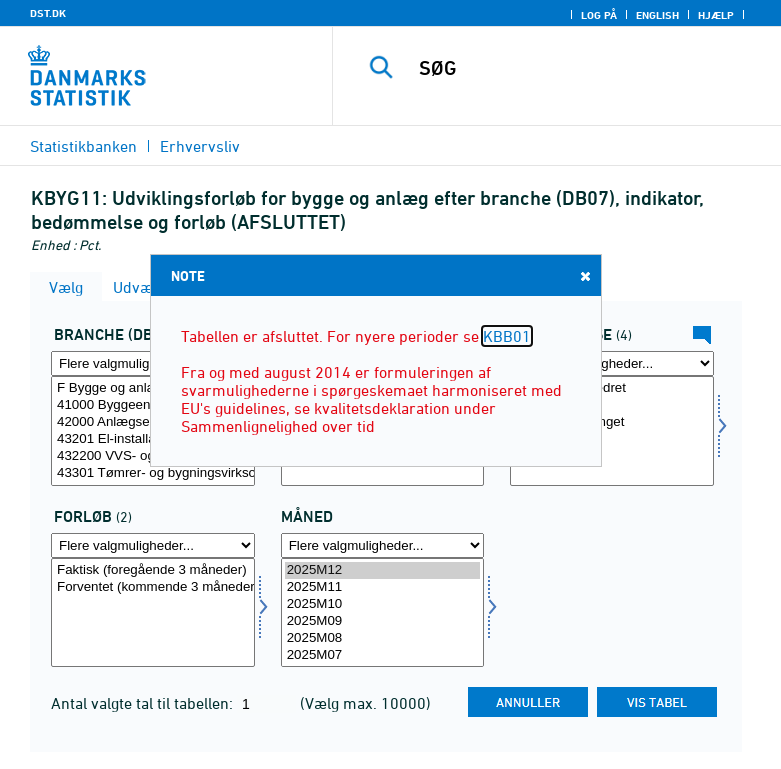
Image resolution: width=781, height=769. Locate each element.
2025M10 (383, 604)
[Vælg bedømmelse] (612, 431)
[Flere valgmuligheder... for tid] (383, 545)
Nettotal (612, 439)
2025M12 (383, 570)
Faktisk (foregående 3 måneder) (153, 570)
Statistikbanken (83, 146)
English (657, 15)
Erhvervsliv (200, 146)
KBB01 (507, 336)
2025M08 (383, 638)
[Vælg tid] (383, 613)
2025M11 (383, 587)
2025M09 (383, 621)
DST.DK (48, 13)
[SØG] (588, 68)
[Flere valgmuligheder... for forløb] (153, 545)
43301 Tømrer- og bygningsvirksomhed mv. (153, 473)
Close (584, 275)
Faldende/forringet (612, 422)
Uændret (612, 405)
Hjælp (716, 15)
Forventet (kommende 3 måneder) (153, 587)
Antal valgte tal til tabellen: (144, 703)
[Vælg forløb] (153, 613)
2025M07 (383, 655)
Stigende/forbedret (612, 388)
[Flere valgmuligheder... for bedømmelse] (612, 363)
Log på (599, 15)
